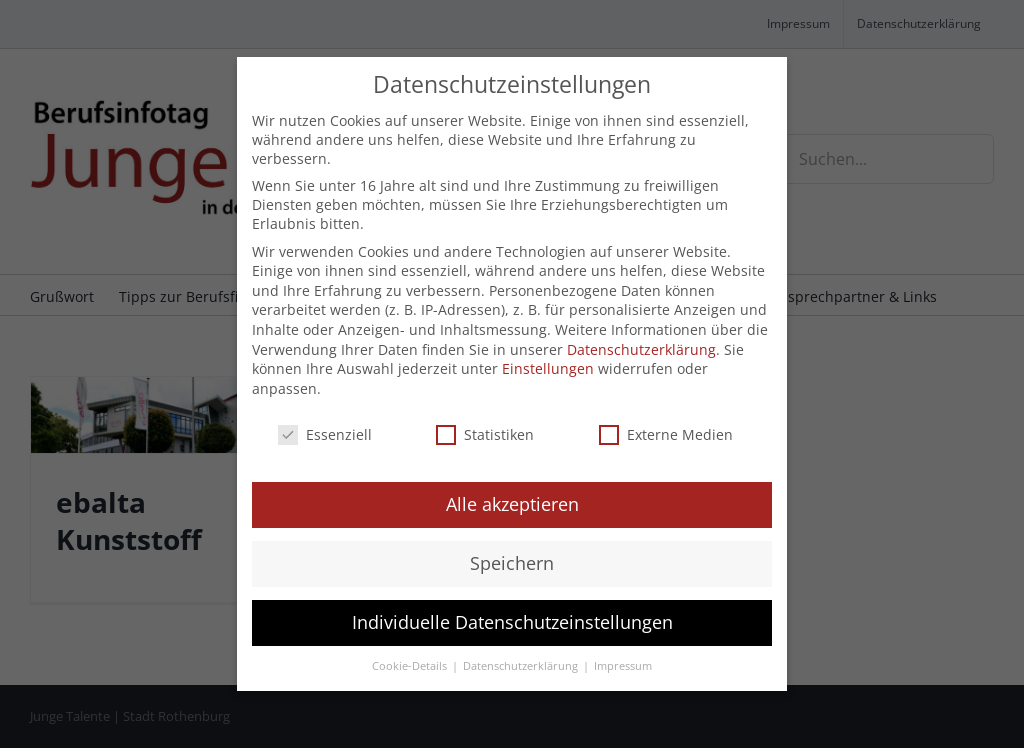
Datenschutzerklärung (641, 349)
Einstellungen (548, 368)
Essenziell (325, 434)
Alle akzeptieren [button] (512, 504)
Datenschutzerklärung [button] (522, 666)
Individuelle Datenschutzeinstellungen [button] (512, 622)
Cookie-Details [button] (411, 666)
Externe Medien (666, 434)
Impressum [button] (623, 666)
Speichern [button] (512, 563)
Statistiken (485, 434)
